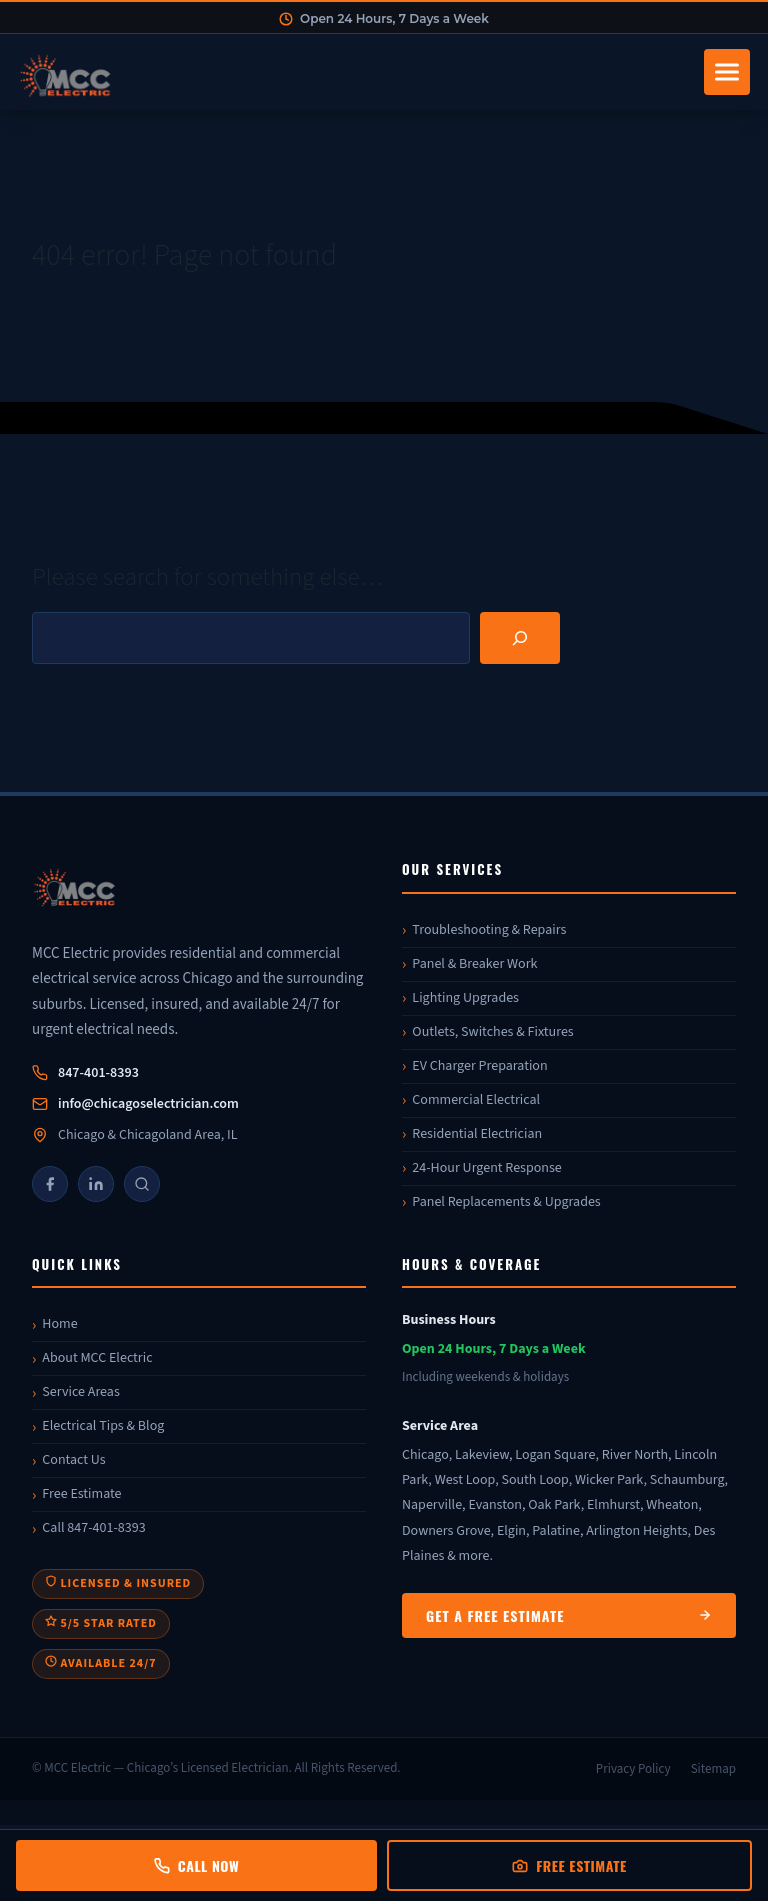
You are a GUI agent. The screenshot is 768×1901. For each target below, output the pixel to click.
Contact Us (73, 1460)
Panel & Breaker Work (474, 964)
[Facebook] (50, 1184)
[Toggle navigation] (727, 72)
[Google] (142, 1184)
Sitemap (713, 1769)
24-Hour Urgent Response (486, 1168)
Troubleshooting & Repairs (489, 930)
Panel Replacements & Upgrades (506, 1202)
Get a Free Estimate (569, 1615)
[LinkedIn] (96, 1184)
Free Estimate (81, 1494)
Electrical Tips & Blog (103, 1426)
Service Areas (80, 1392)
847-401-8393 (98, 1073)
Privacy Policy (633, 1769)
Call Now (196, 1865)
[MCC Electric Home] (355, 72)
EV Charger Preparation (479, 1066)
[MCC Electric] (199, 890)
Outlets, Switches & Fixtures (492, 1032)
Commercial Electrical (476, 1100)
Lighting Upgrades (465, 998)
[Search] (520, 638)
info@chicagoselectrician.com (148, 1104)
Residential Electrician (477, 1134)
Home (59, 1324)
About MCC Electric (97, 1358)
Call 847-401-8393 (93, 1528)
